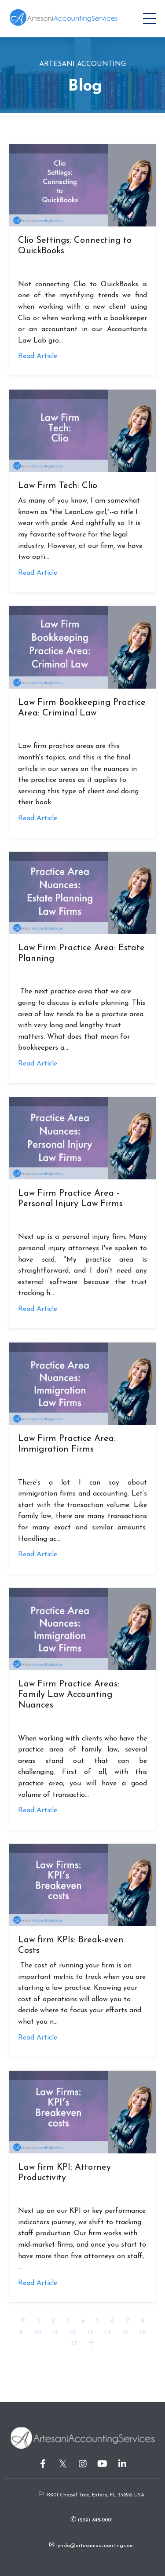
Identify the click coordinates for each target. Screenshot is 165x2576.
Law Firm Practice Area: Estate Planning (81, 953)
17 (74, 2343)
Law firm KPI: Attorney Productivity (64, 2172)
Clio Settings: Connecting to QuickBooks (75, 245)
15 (125, 2332)
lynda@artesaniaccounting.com (94, 2545)
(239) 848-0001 (94, 2520)
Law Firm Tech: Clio (57, 486)
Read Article (37, 356)
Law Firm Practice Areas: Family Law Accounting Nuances (68, 1695)
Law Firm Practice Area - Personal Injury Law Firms (70, 1198)
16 (142, 2332)
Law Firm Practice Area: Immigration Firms (67, 1444)
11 (55, 2332)
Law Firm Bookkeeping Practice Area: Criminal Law (82, 708)
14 (107, 2332)
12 (72, 2332)
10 (38, 2332)
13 (90, 2332)
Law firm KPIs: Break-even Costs (71, 1945)
